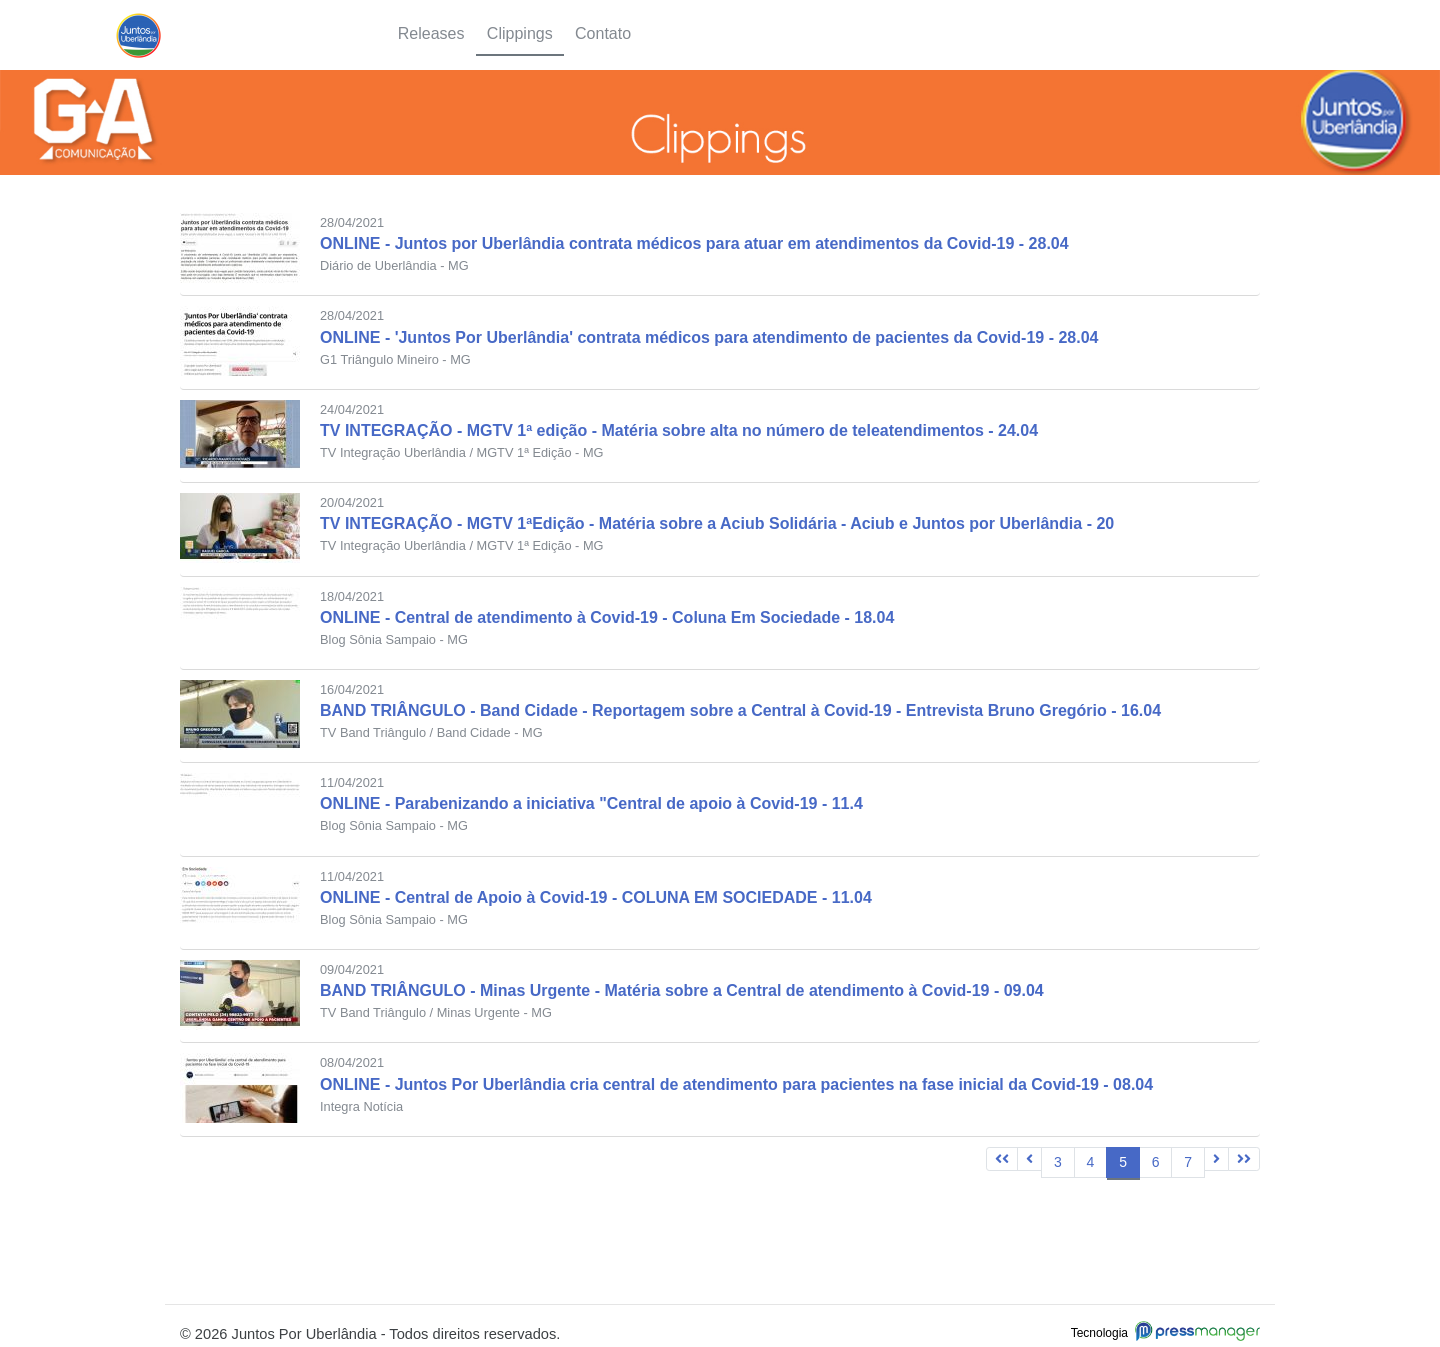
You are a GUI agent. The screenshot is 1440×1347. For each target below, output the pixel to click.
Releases (431, 33)
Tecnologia (1165, 1333)
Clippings (520, 33)
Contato (603, 33)
